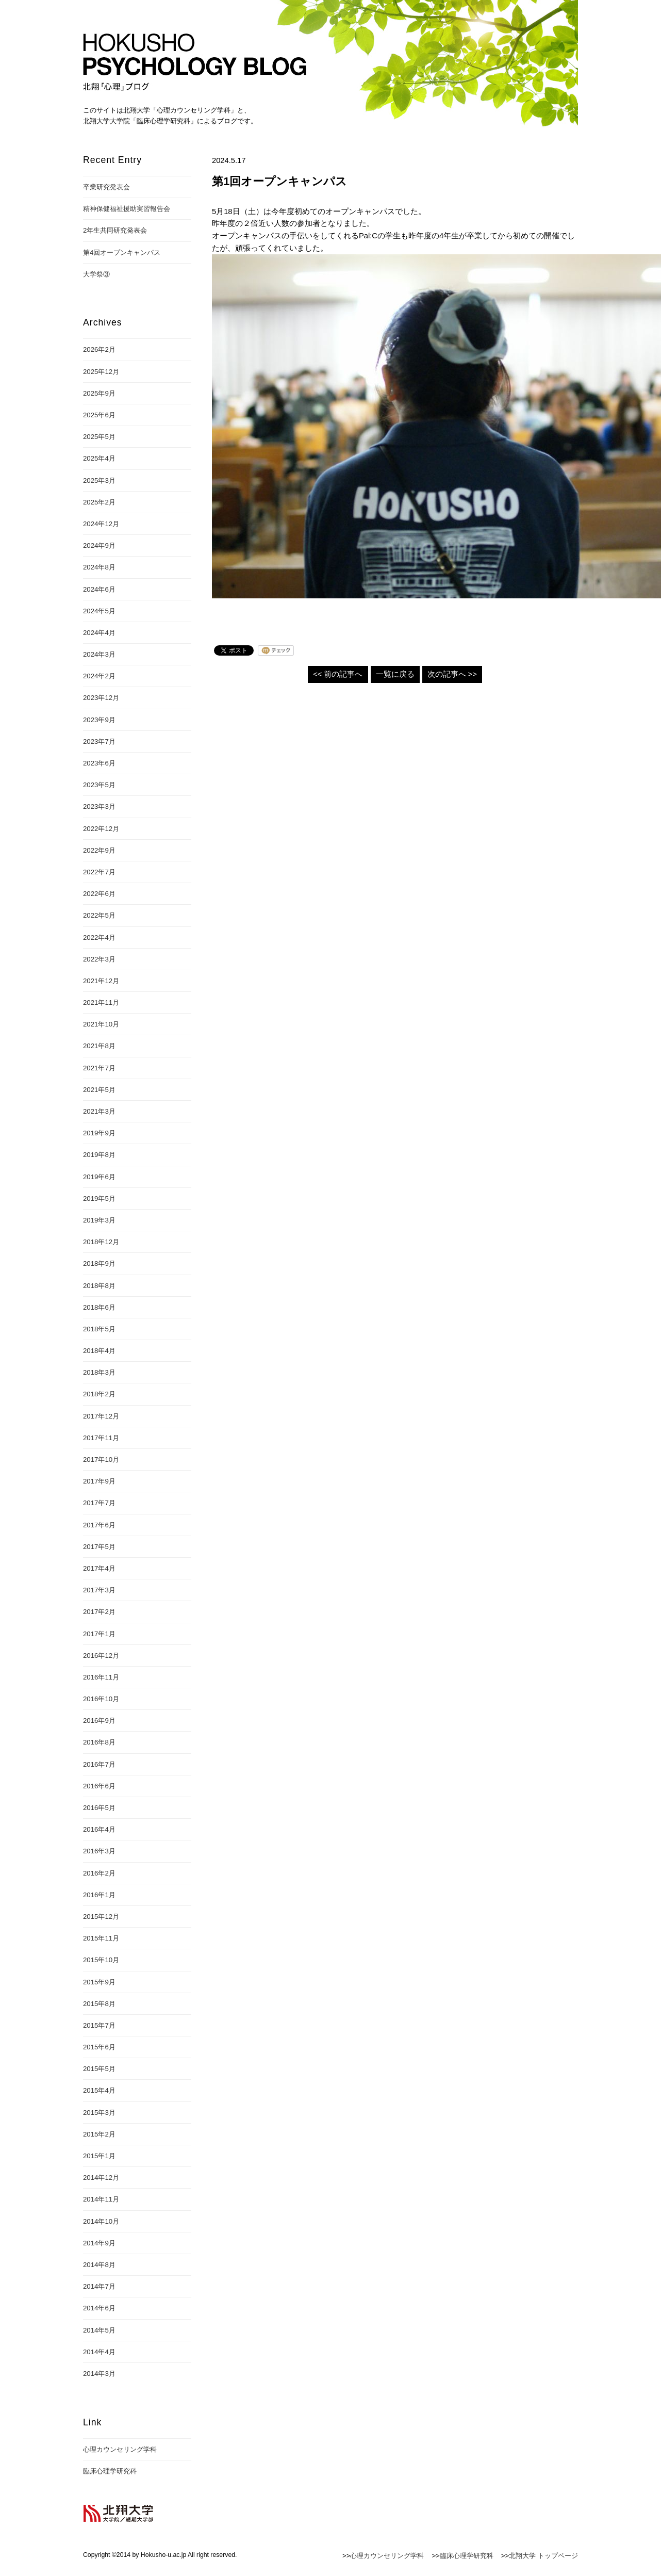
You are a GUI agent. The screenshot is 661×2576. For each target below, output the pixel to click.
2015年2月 (99, 2134)
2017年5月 (99, 1547)
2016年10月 (101, 1699)
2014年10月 (101, 2221)
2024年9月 (99, 545)
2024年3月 (99, 654)
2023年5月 (99, 785)
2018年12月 (101, 1242)
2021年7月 (99, 1068)
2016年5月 (99, 1808)
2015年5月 (99, 2069)
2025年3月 (99, 480)
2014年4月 (99, 2352)
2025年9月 (99, 393)
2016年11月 (101, 1677)
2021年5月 (99, 1090)
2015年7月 (99, 2025)
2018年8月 (99, 1286)
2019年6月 (99, 1177)
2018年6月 (99, 1307)
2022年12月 (101, 829)
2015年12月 (101, 1916)
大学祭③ (96, 274)
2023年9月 (99, 720)
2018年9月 (99, 1263)
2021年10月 (101, 1024)
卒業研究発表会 (106, 187)
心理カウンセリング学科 (120, 2449)
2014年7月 (99, 2286)
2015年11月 (101, 1938)
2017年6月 (99, 1525)
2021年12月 (101, 981)
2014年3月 (99, 2373)
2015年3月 (99, 2112)
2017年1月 (99, 1634)
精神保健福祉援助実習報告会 (126, 209)
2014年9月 (99, 2243)
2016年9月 (99, 1720)
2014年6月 (99, 2308)
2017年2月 (99, 1612)
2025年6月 (99, 415)
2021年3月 (99, 1111)
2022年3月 (99, 959)
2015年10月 (101, 1960)
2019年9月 (99, 1133)
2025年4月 (99, 458)
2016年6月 (99, 1786)
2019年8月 (99, 1155)
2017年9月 (99, 1481)
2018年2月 (99, 1394)
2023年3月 (99, 806)
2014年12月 (101, 2177)
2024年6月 (99, 589)
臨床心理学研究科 (110, 2471)
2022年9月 (99, 850)
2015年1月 (99, 2156)
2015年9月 (99, 1982)
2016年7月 (99, 1764)
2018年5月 (99, 1329)
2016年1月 (99, 1895)
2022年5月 (99, 915)
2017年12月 (101, 1416)
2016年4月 (99, 1829)
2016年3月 (99, 1851)
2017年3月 (99, 1590)
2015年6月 (99, 2047)
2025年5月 (99, 437)
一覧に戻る (395, 674)
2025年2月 (99, 502)
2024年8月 (99, 567)
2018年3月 (99, 1372)
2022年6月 (99, 894)
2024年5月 (99, 611)
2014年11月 (101, 2199)
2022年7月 (99, 872)
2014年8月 (99, 2265)
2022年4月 (99, 937)
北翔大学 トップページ (543, 2555)
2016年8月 (99, 1742)
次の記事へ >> (452, 674)
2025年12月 (101, 372)
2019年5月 (99, 1198)
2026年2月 (99, 349)
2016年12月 (101, 1655)
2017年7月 (99, 1503)
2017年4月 (99, 1568)
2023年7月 (99, 741)
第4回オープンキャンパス (121, 252)
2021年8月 (99, 1046)
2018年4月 (99, 1351)
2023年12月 (101, 698)
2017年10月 (101, 1459)
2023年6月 (99, 763)
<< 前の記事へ (337, 674)
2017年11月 (101, 1438)
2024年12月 (101, 524)
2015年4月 (99, 2090)
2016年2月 (99, 1873)
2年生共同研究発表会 (115, 230)
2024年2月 (99, 676)
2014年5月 (99, 2330)
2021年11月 (101, 1002)
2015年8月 (99, 2004)
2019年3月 (99, 1220)
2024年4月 (99, 633)
